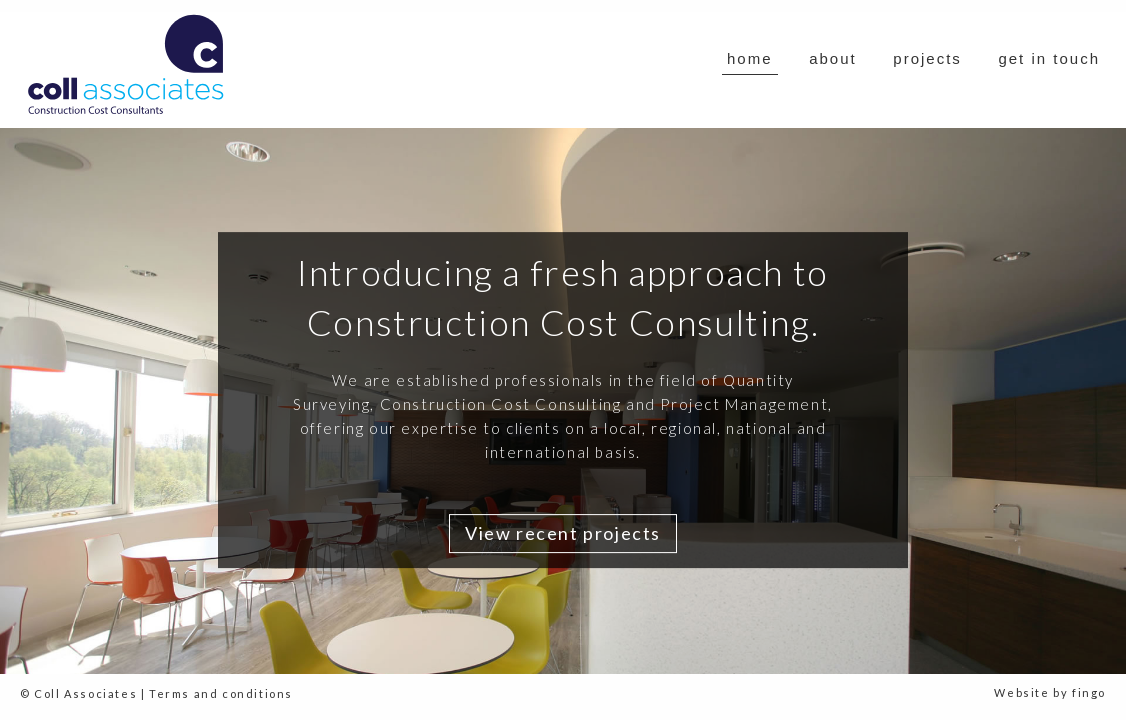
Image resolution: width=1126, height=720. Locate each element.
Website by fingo (1050, 692)
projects (927, 58)
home (750, 58)
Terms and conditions (221, 693)
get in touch (1049, 58)
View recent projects (563, 533)
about (833, 58)
